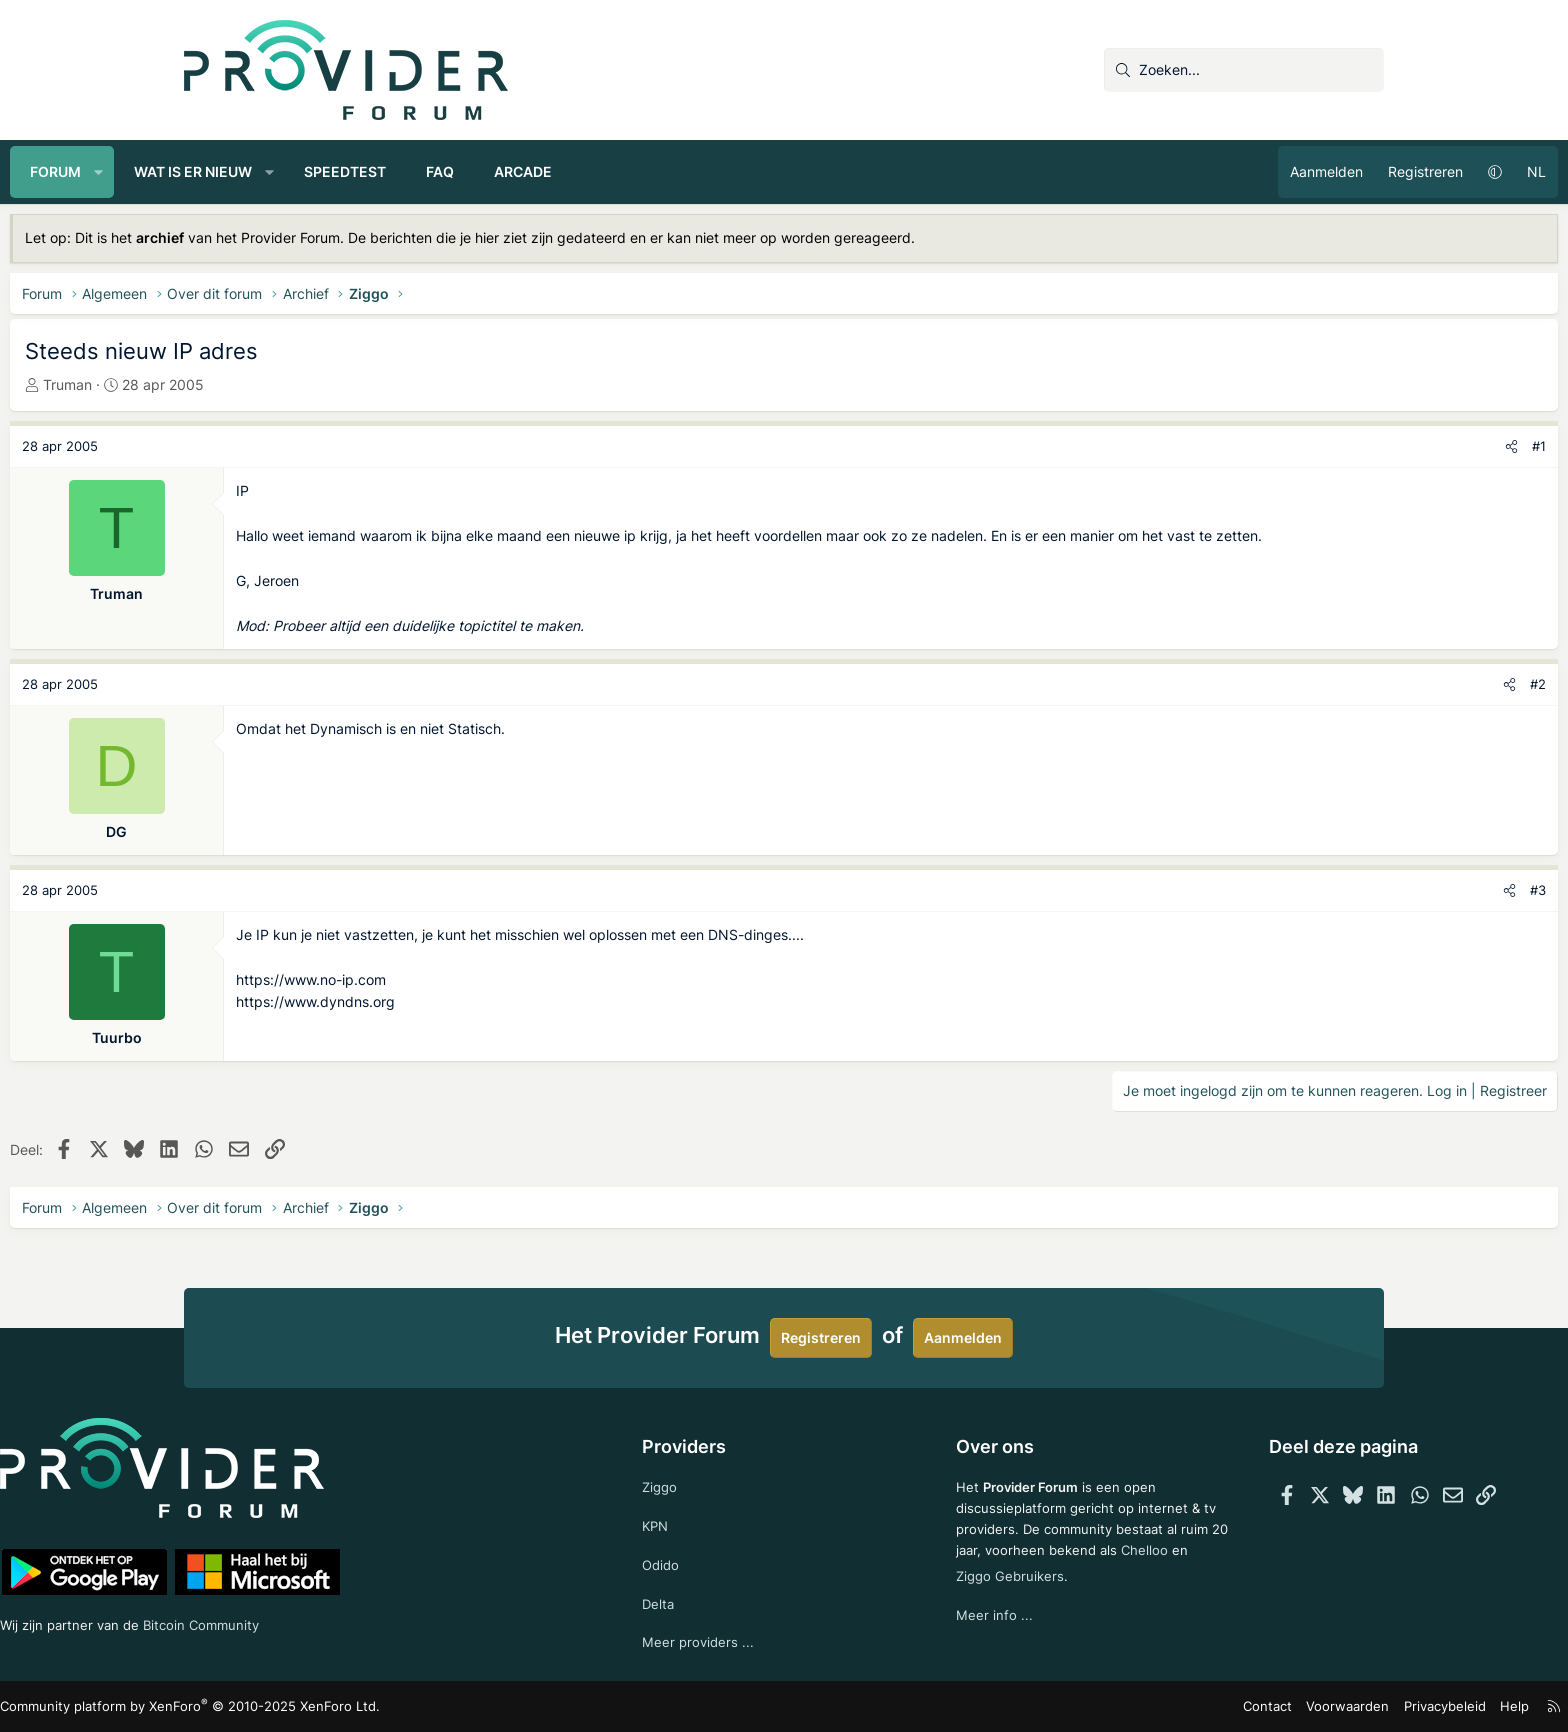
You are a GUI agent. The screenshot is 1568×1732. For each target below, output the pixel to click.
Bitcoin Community (400, 1620)
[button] (273, 172)
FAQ (614, 171)
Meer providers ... (737, 1641)
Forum (229, 171)
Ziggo (699, 1479)
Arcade (697, 171)
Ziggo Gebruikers (1046, 1591)
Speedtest (519, 171)
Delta (697, 1600)
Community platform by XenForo (359, 1707)
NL (1362, 171)
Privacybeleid (1262, 1706)
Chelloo (942, 1591)
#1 (1365, 446)
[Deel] (1337, 446)
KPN (694, 1520)
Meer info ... (956, 1632)
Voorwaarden (1173, 1706)
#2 (1364, 706)
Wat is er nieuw (367, 171)
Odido (700, 1560)
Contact (1099, 1706)
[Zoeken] (1244, 70)
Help (1328, 1706)
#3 (1364, 912)
